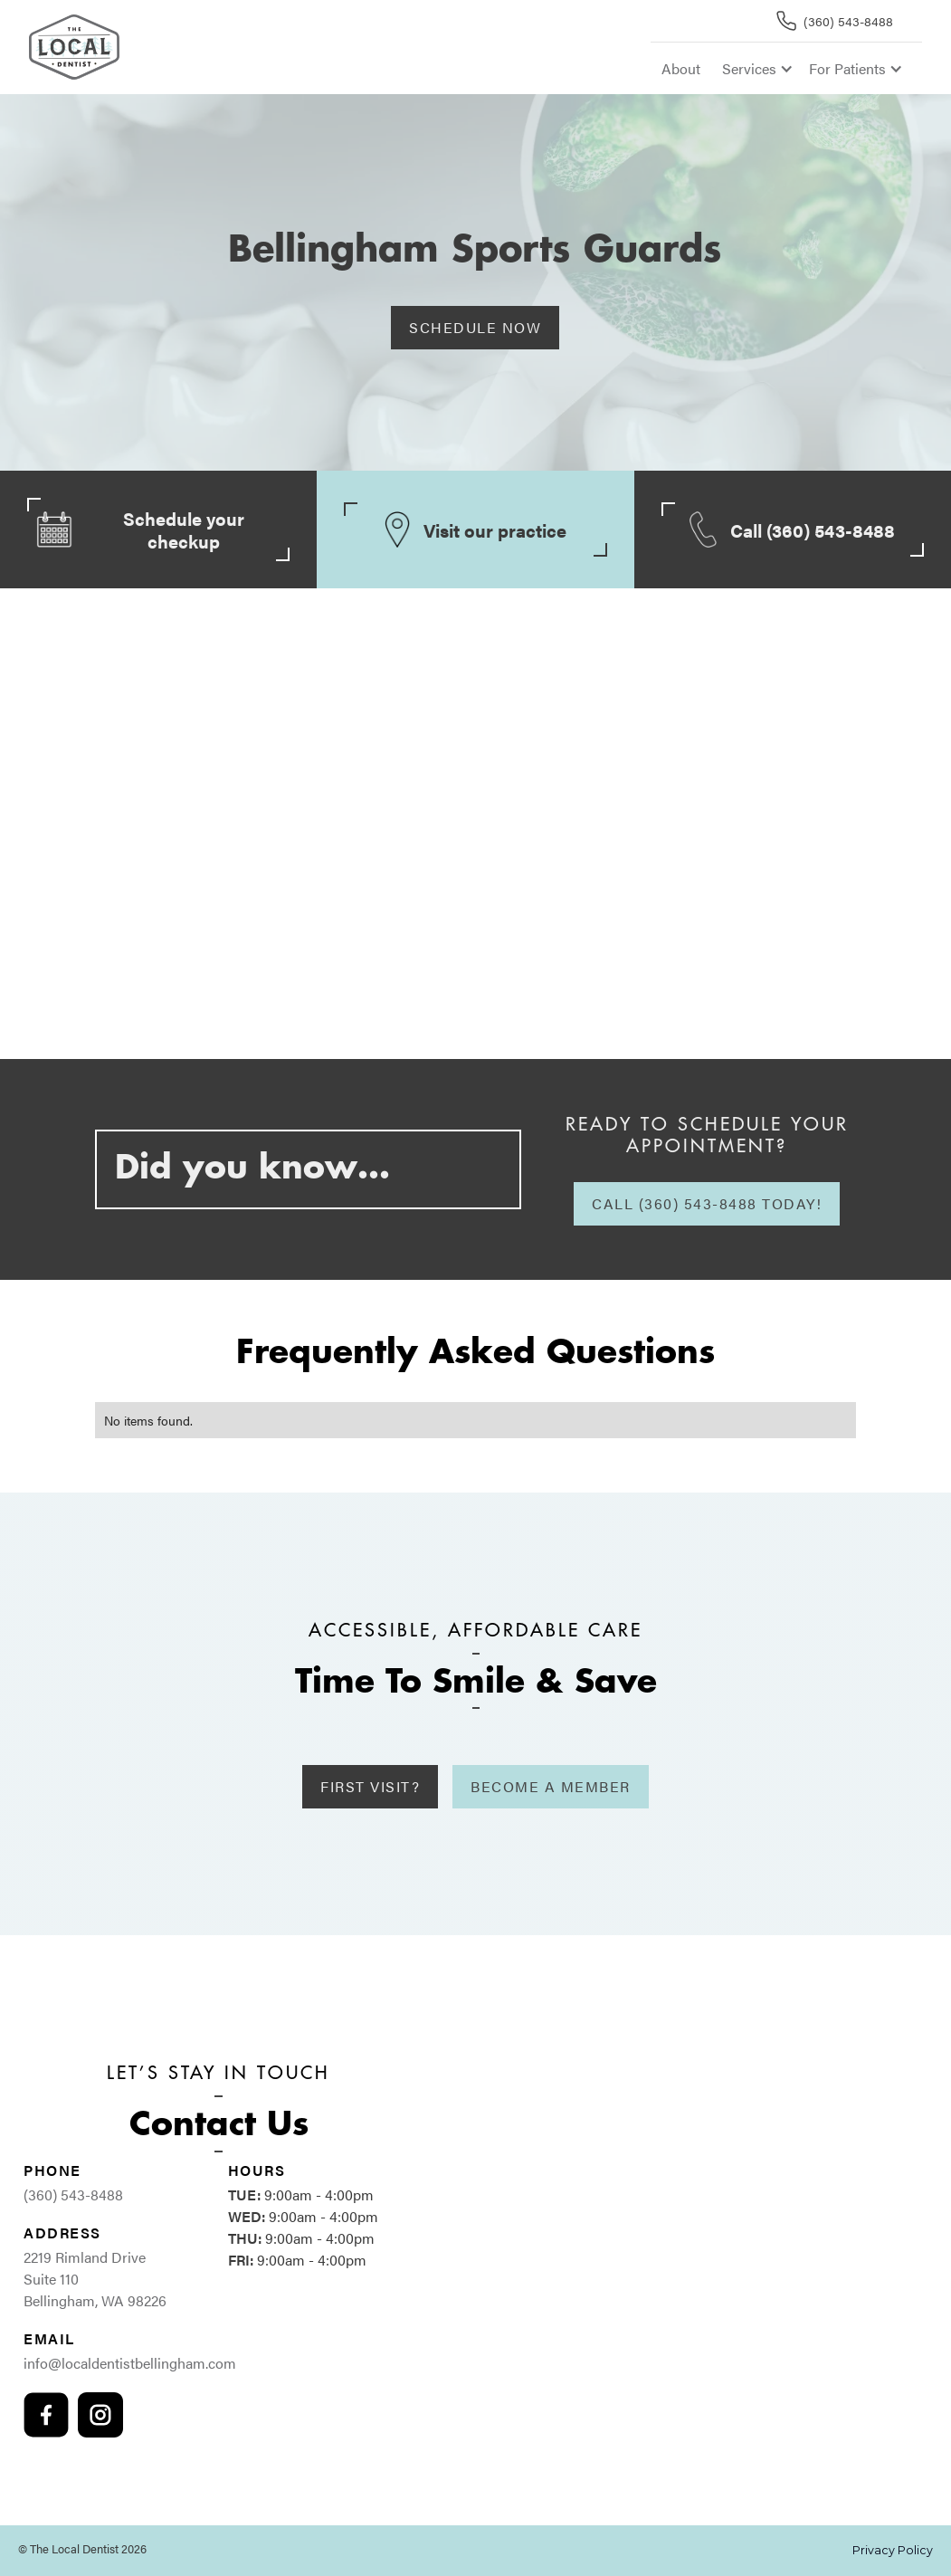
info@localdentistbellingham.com (130, 2362)
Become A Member (551, 1786)
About (680, 68)
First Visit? (370, 1786)
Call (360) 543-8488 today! (707, 1203)
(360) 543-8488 (73, 2194)
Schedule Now (475, 327)
